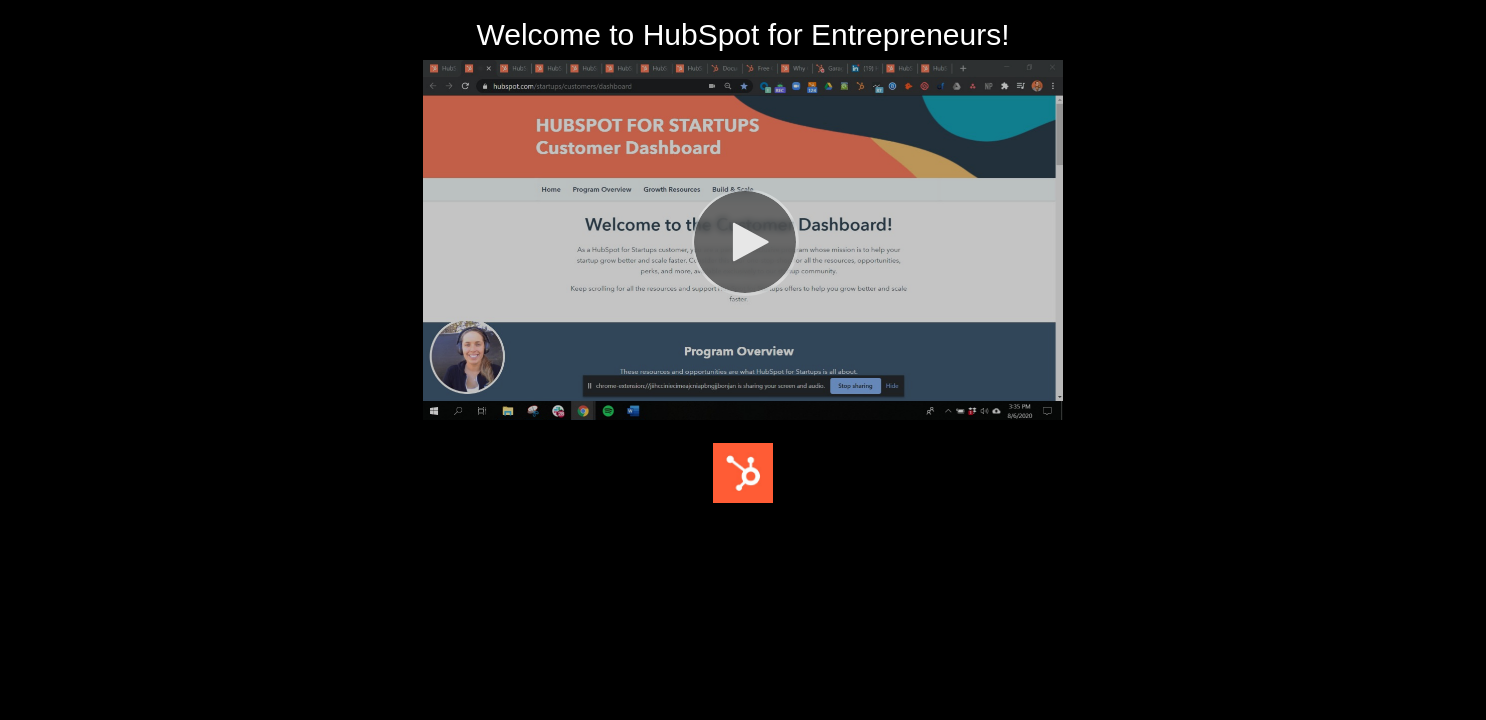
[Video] (743, 240)
